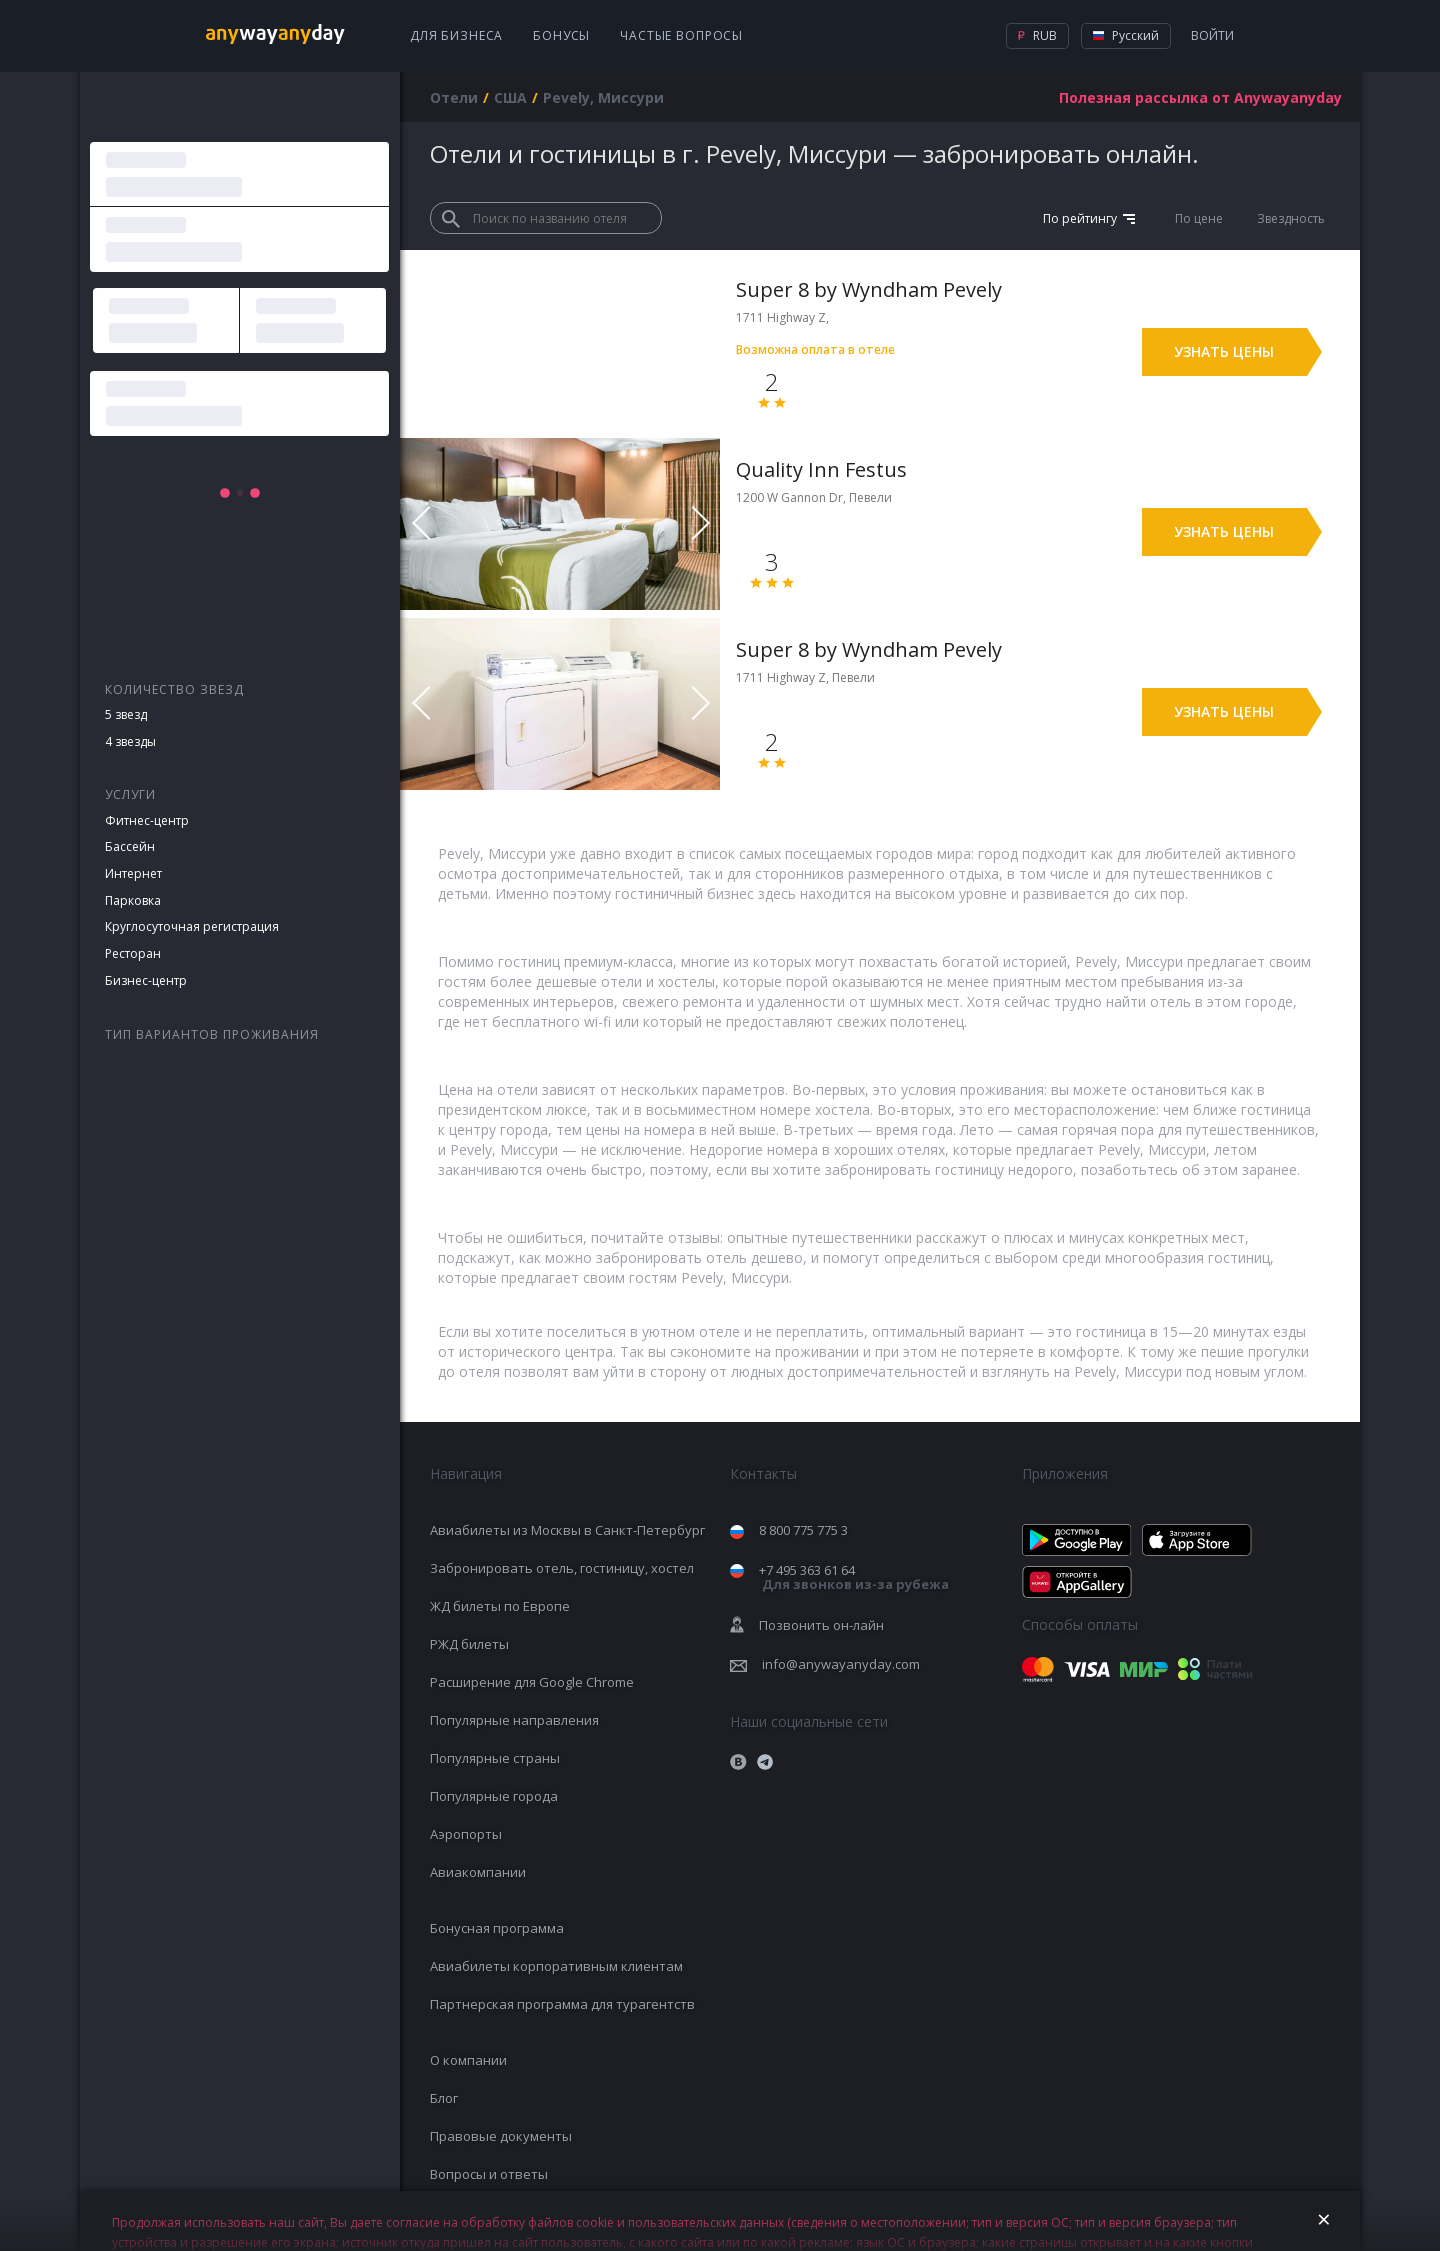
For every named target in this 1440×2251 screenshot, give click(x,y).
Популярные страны (495, 1758)
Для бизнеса (456, 35)
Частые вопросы (681, 35)
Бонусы (561, 35)
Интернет (133, 873)
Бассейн (130, 846)
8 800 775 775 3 (803, 1530)
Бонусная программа (497, 1928)
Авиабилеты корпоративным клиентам (556, 1966)
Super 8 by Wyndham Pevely (869, 289)
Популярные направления (514, 1720)
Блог (444, 2098)
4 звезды (130, 741)
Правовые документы (501, 2136)
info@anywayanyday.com (841, 1664)
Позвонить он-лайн (821, 1625)
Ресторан (133, 953)
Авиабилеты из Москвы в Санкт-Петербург (567, 1530)
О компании (468, 2060)
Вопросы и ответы (489, 2174)
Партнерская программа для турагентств (562, 2004)
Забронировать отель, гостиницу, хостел (562, 1568)
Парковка (133, 900)
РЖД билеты (469, 1644)
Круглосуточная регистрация (192, 926)
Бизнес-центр (146, 980)
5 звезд (126, 714)
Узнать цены (1224, 351)
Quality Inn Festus (821, 469)
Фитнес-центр (147, 820)
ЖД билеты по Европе (500, 1606)
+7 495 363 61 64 (854, 1577)
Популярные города (494, 1796)
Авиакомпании (478, 1872)
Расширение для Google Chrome (532, 1682)
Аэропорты (466, 1834)
